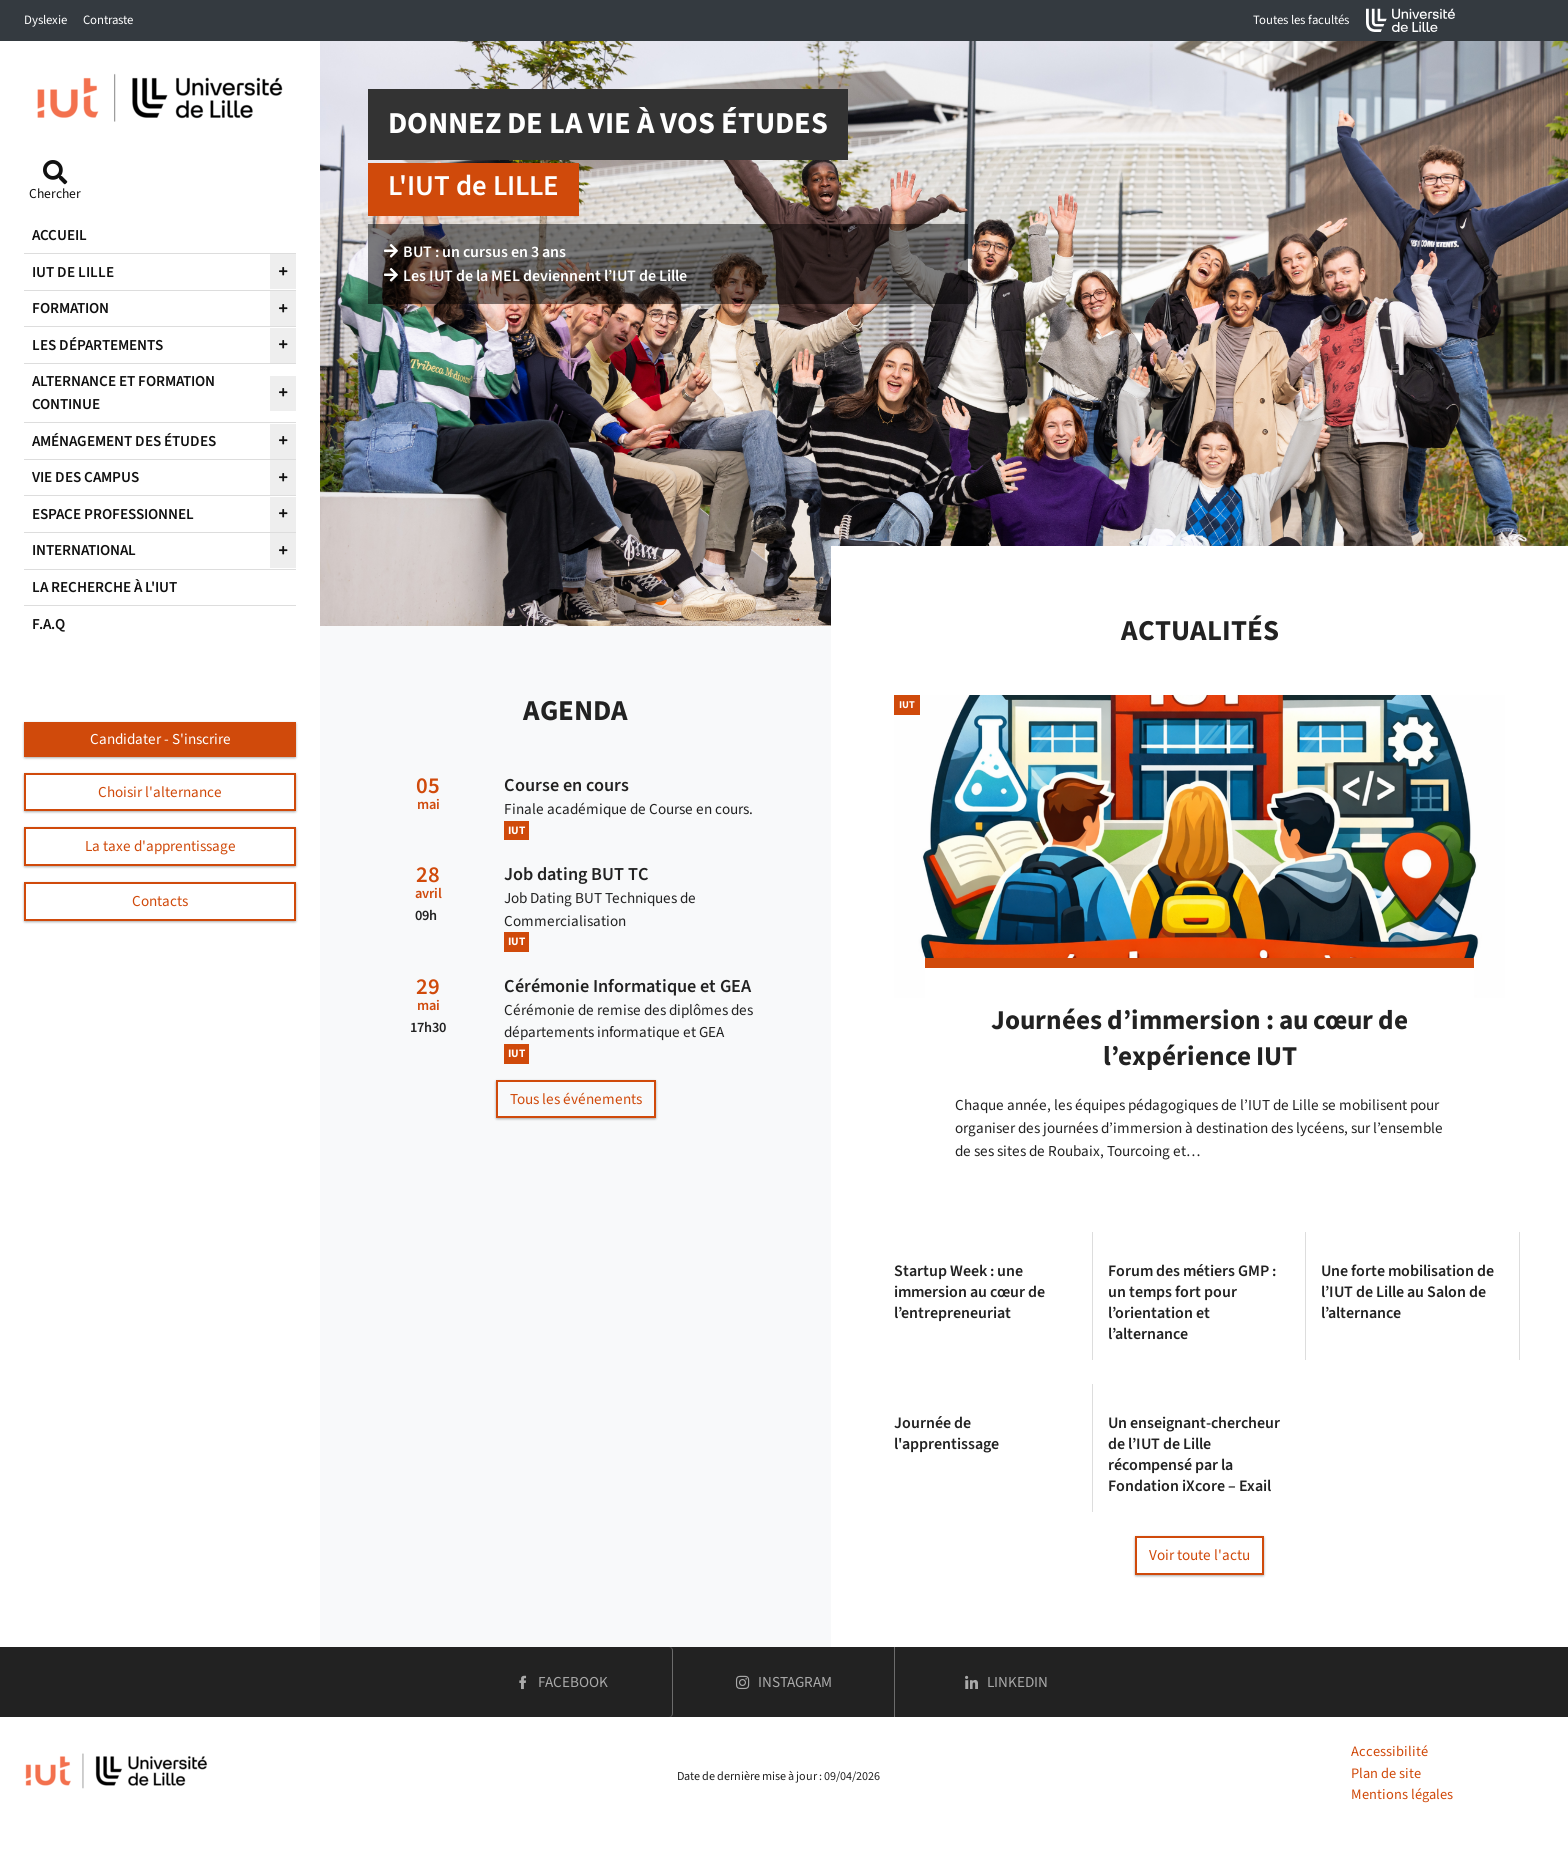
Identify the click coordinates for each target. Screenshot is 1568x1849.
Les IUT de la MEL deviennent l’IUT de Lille (535, 276)
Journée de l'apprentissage (946, 1434)
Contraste (108, 20)
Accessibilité (1389, 1751)
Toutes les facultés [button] (1301, 20)
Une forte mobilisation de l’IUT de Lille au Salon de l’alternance (1407, 1292)
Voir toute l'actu (1199, 1555)
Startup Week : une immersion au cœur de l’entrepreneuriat (969, 1292)
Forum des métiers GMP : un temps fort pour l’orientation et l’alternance (1192, 1302)
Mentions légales (1402, 1794)
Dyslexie (45, 20)
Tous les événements (576, 1099)
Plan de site (1386, 1773)
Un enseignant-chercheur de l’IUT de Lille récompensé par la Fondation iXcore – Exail (1194, 1454)
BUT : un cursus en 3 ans (475, 252)
